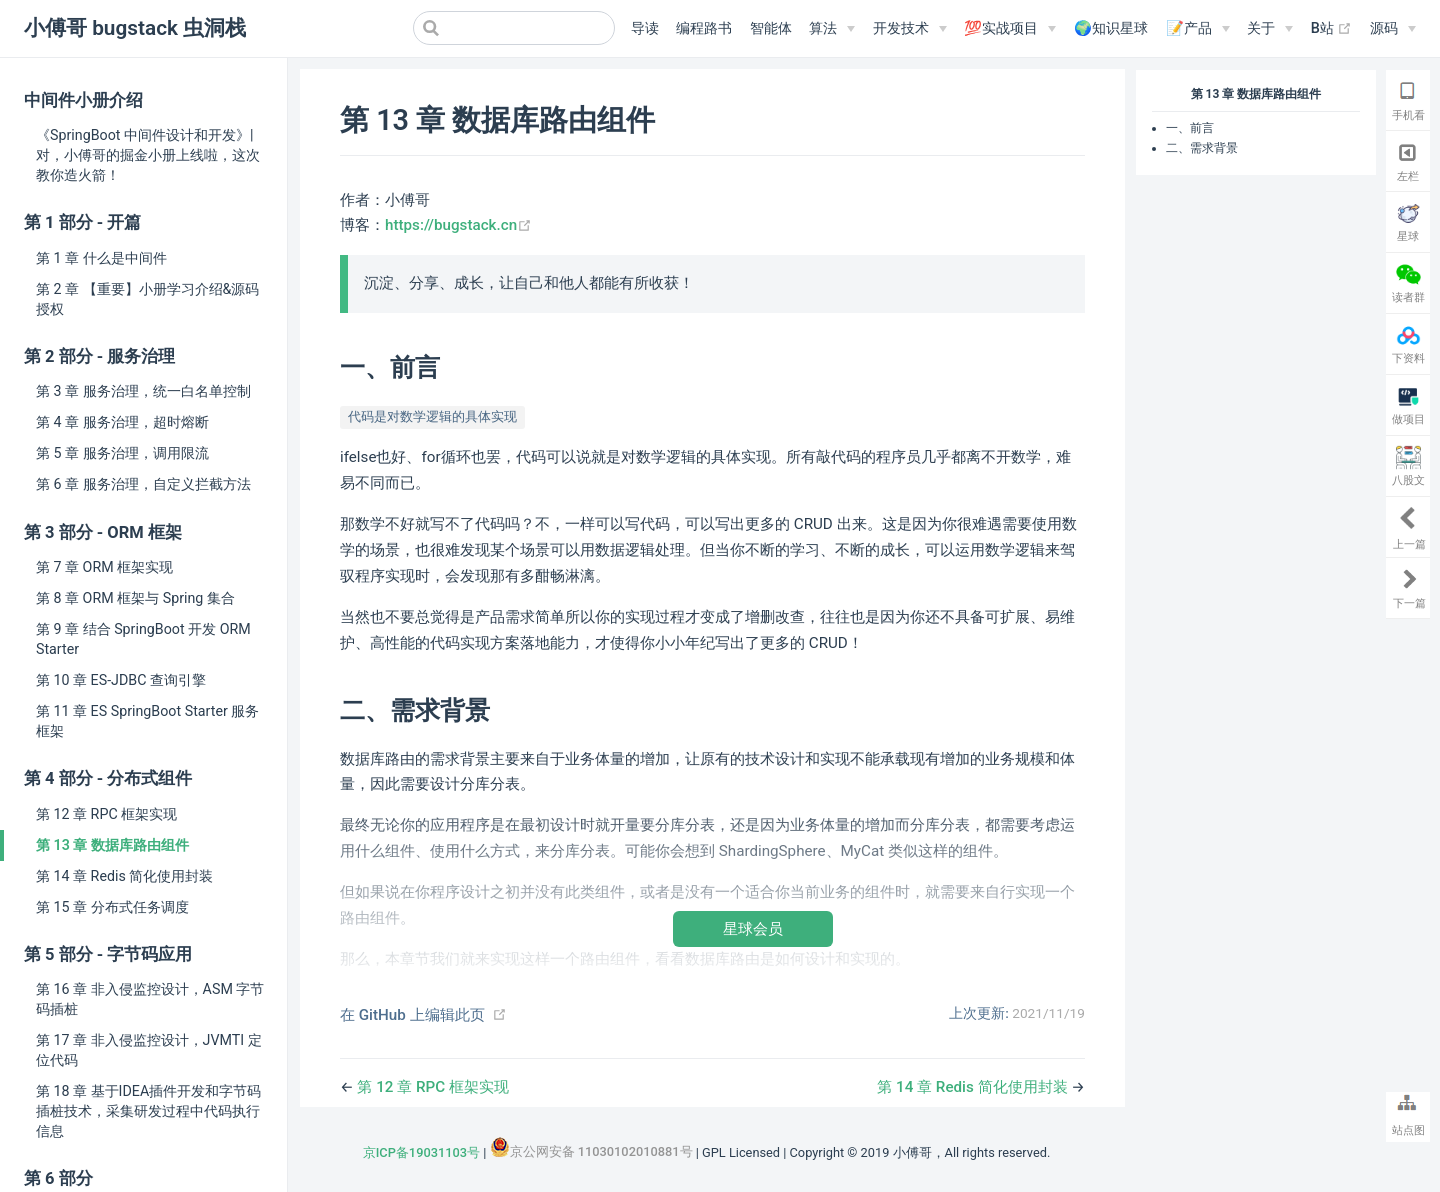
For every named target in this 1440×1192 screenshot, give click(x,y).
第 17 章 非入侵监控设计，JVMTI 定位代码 (149, 1050)
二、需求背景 (1202, 148)
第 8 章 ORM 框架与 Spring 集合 (135, 598)
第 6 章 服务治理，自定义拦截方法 (143, 484)
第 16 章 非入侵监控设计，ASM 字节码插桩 (150, 999)
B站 (1332, 29)
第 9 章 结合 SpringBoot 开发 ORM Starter (143, 639)
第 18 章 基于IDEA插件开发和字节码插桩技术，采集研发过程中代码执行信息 (148, 1111)
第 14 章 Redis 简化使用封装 (124, 876)
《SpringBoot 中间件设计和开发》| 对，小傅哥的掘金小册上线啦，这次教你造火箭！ (148, 155)
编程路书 (704, 28)
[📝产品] (1198, 29)
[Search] (514, 28)
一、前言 (1190, 128)
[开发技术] (910, 29)
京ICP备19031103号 (421, 1152)
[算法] (832, 29)
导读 (645, 28)
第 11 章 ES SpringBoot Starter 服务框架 (147, 721)
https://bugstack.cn (458, 225)
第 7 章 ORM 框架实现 (104, 567)
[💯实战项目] (1010, 29)
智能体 (771, 28)
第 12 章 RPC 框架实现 (106, 814)
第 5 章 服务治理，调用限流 (122, 453)
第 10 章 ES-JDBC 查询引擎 (121, 680)
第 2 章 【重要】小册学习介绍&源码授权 (147, 299)
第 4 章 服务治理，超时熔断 (122, 422)
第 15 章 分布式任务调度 (112, 907)
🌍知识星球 (1111, 28)
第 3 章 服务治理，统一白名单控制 (143, 391)
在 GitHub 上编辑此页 (412, 1015)
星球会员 (753, 928)
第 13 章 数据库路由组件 (112, 845)
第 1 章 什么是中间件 (101, 258)
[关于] (1270, 29)
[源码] (1393, 29)
